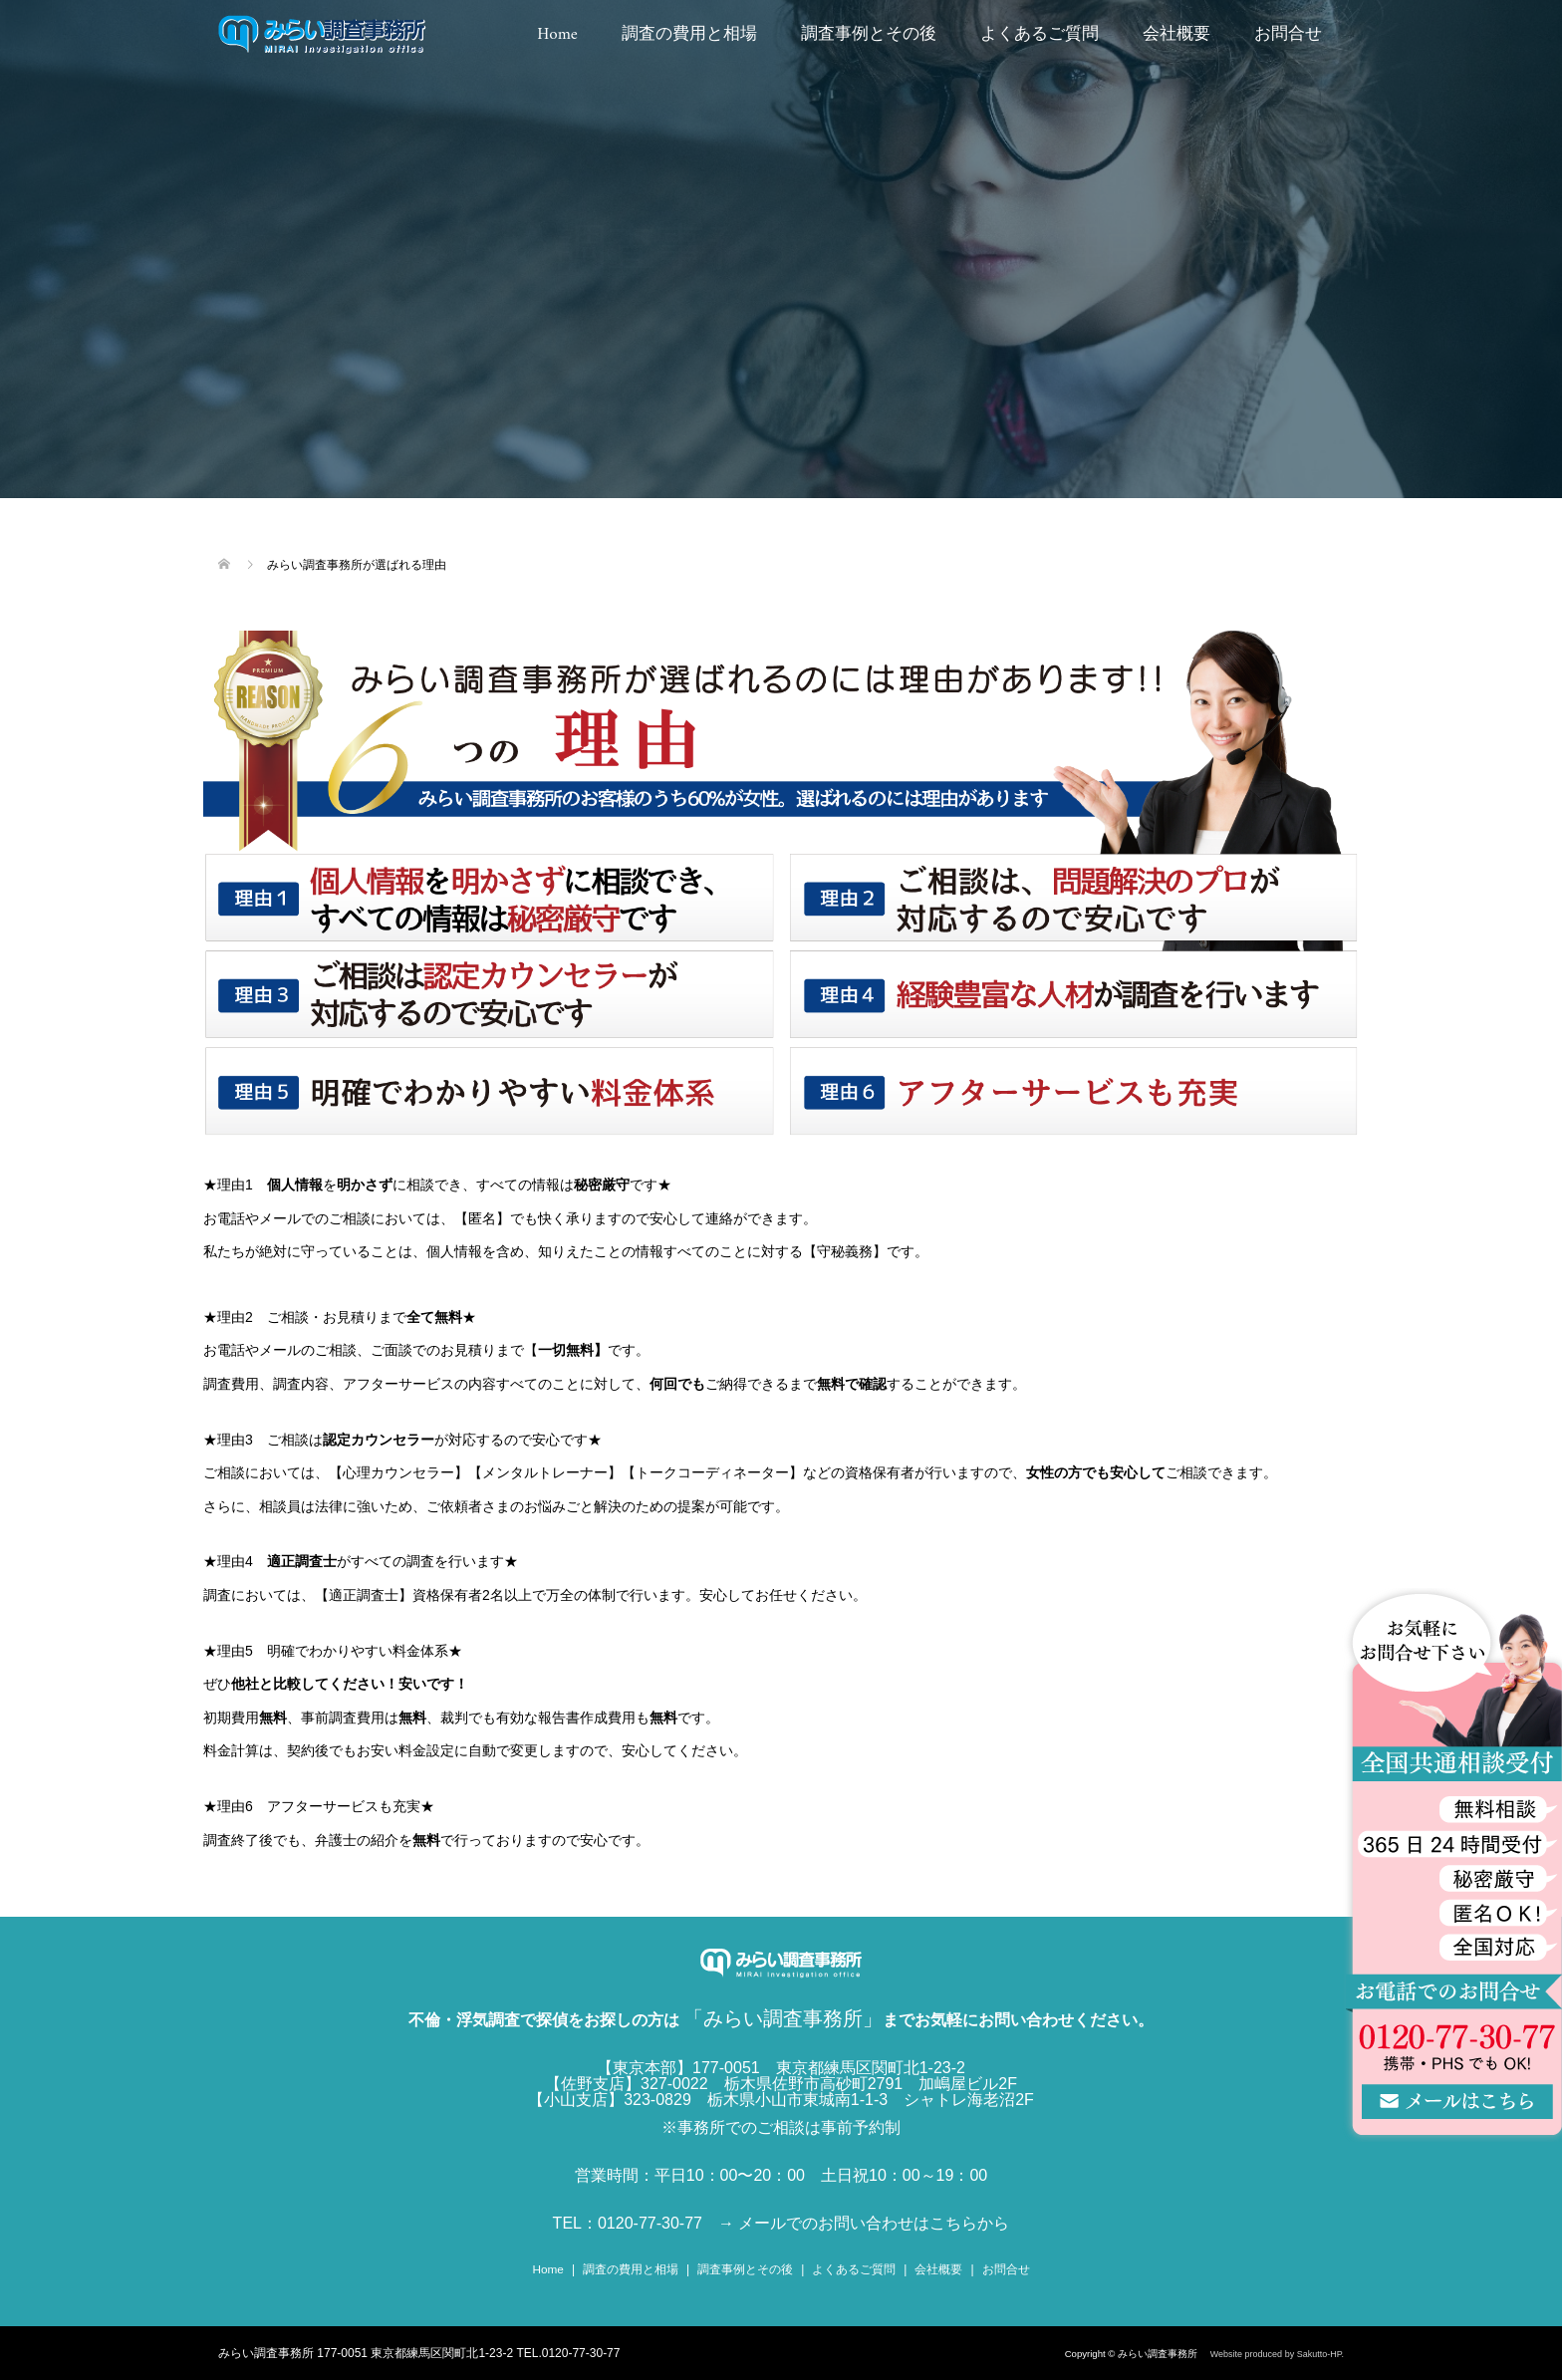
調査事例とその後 (868, 35)
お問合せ (1288, 35)
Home (557, 35)
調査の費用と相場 (689, 35)
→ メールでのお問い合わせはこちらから (863, 2223)
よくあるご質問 (1039, 35)
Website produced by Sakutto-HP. (1277, 2353)
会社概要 (1176, 35)
